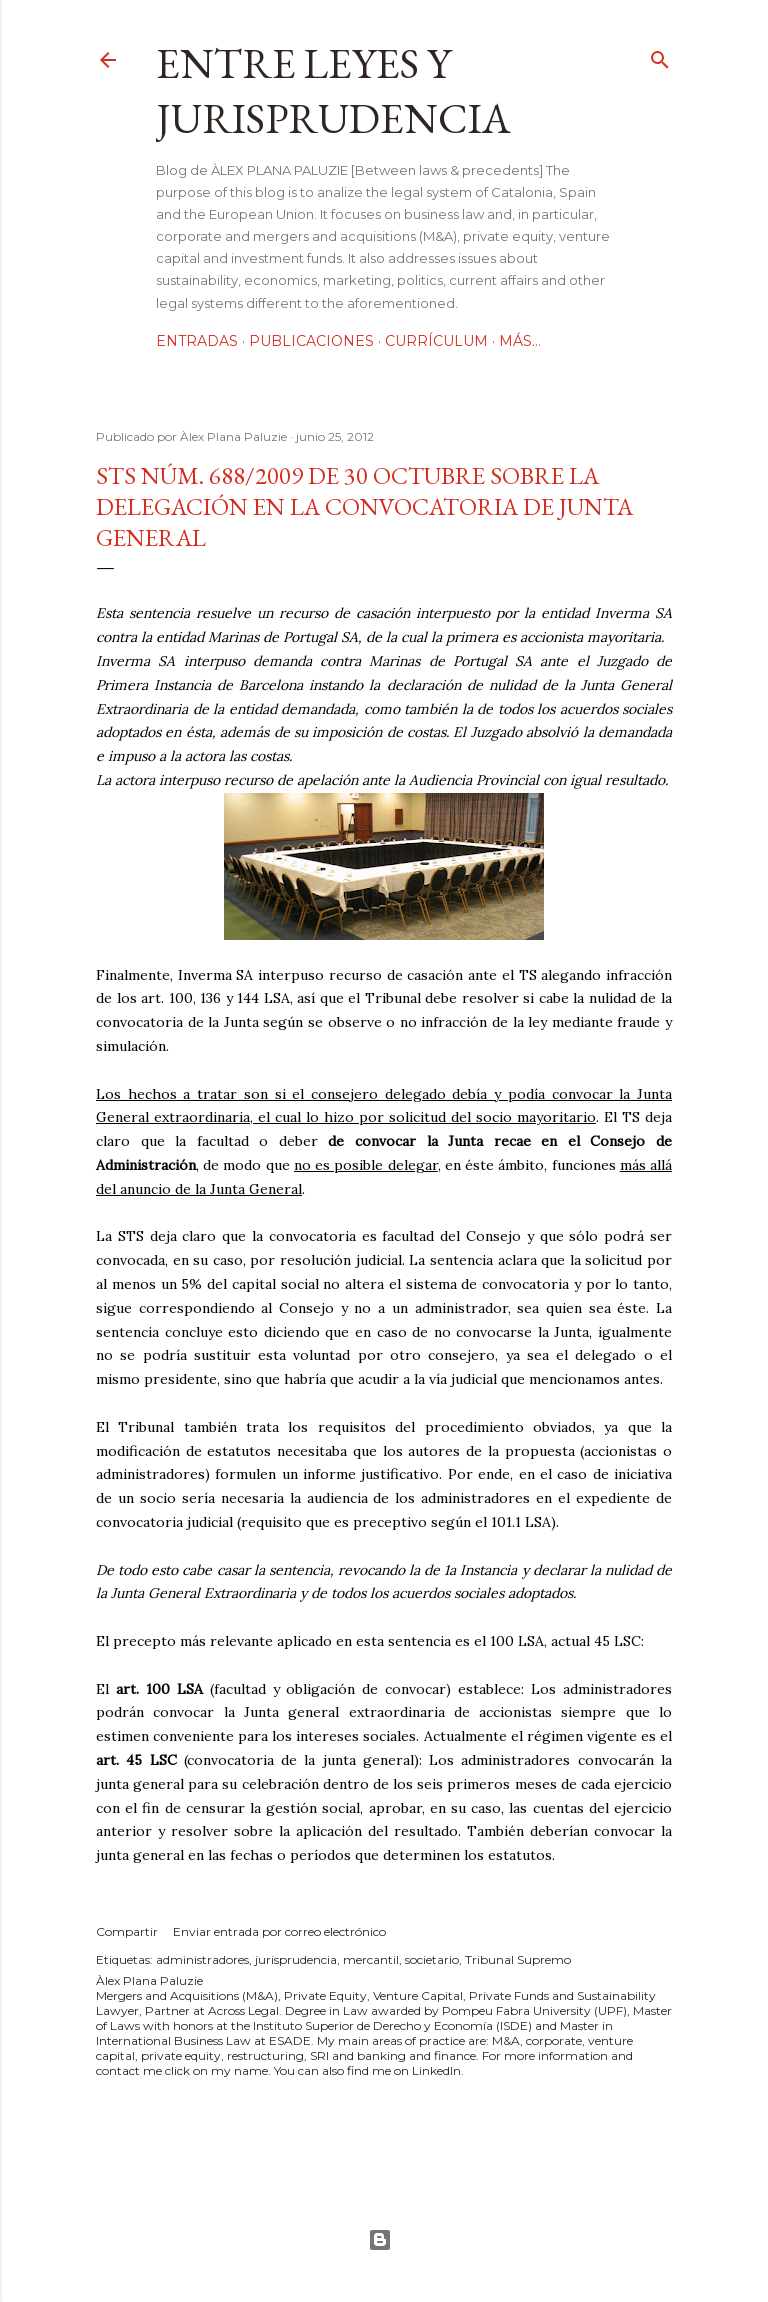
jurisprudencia (296, 1959)
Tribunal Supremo (518, 1959)
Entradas (197, 341)
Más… (520, 341)
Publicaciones (311, 341)
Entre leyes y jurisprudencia (333, 91)
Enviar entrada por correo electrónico (279, 1931)
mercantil (371, 1959)
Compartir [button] (127, 1931)
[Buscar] (660, 55)
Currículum (436, 341)
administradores (202, 1959)
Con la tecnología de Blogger (380, 2240)
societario (432, 1959)
